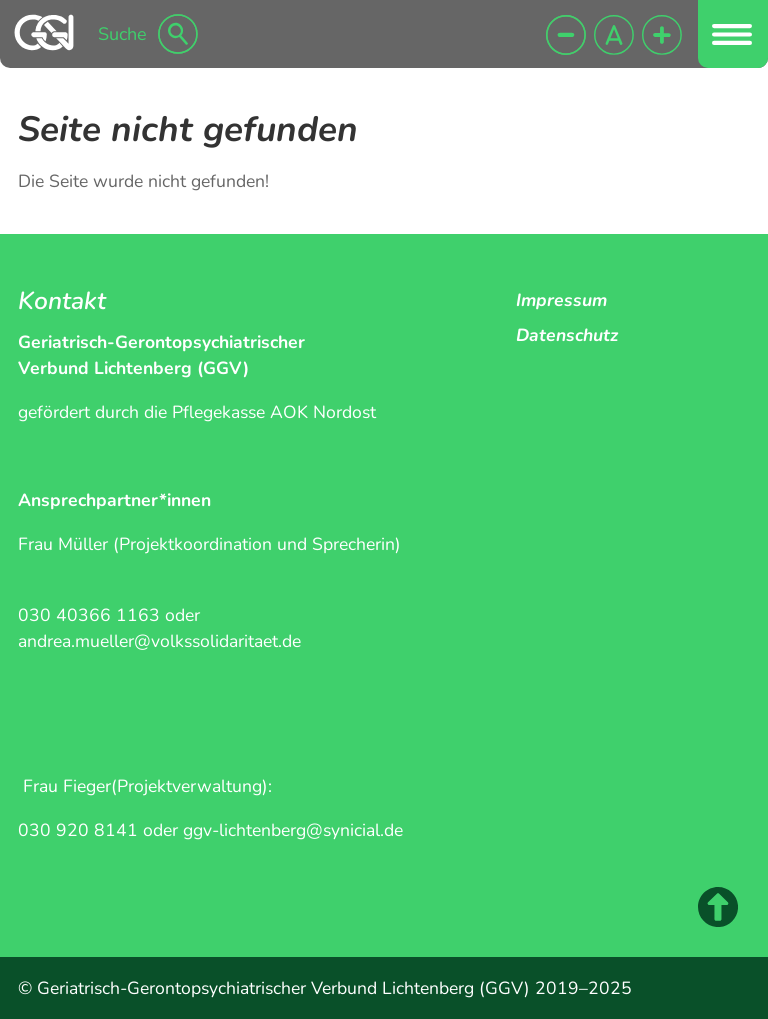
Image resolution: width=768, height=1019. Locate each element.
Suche (122, 34)
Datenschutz (567, 335)
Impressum (561, 300)
